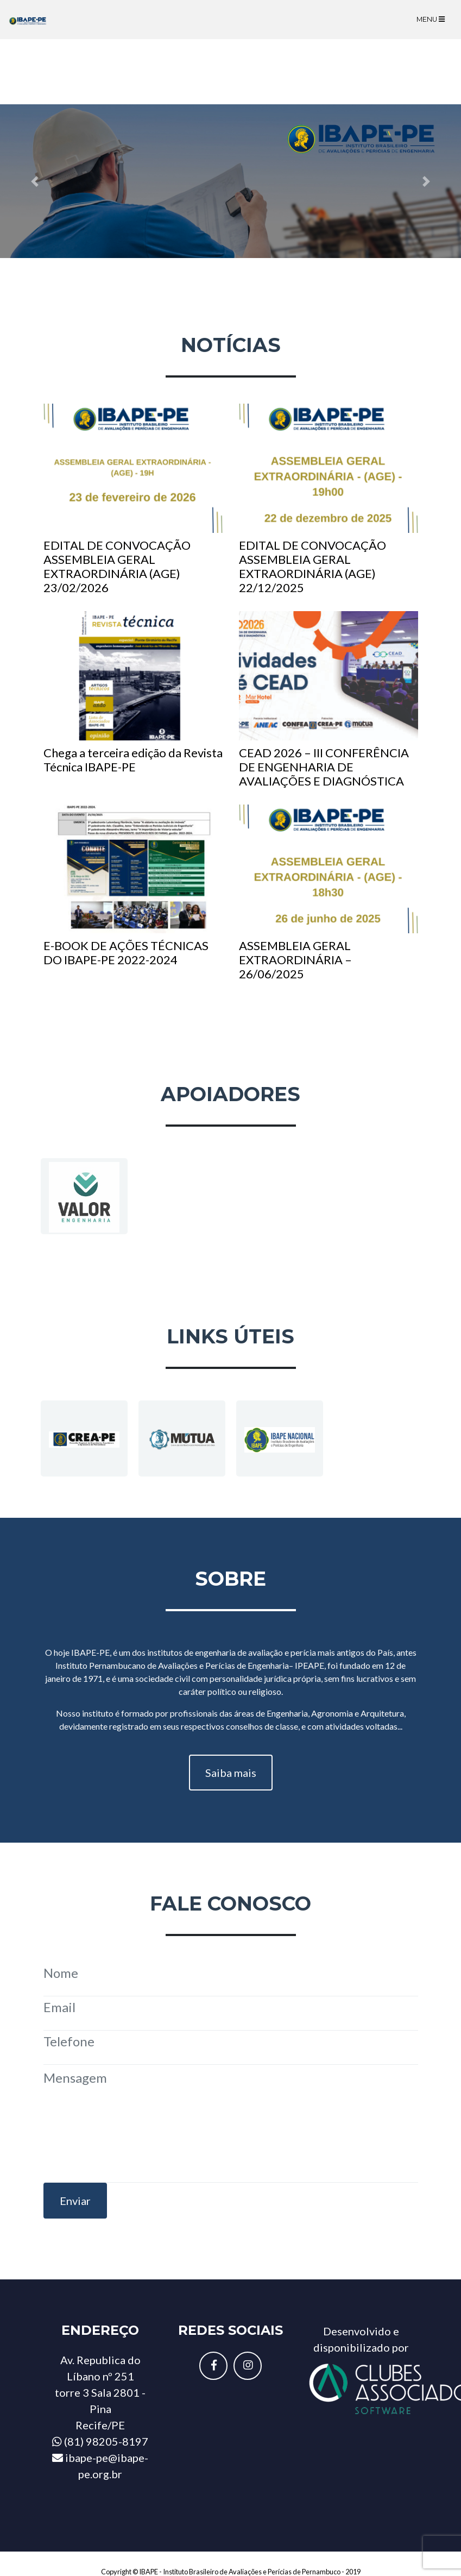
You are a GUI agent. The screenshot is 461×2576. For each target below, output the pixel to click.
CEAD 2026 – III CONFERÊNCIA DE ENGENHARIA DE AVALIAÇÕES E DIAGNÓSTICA (328, 699)
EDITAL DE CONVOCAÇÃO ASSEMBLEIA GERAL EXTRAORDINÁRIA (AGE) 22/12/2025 (328, 499)
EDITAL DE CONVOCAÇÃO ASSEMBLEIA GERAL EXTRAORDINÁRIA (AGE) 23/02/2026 (133, 499)
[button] (34, 181)
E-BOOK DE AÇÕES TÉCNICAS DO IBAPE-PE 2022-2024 (133, 886)
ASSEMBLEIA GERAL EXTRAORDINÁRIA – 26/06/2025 (328, 893)
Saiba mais (230, 1772)
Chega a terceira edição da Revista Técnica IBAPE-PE (133, 692)
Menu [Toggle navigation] (430, 19)
